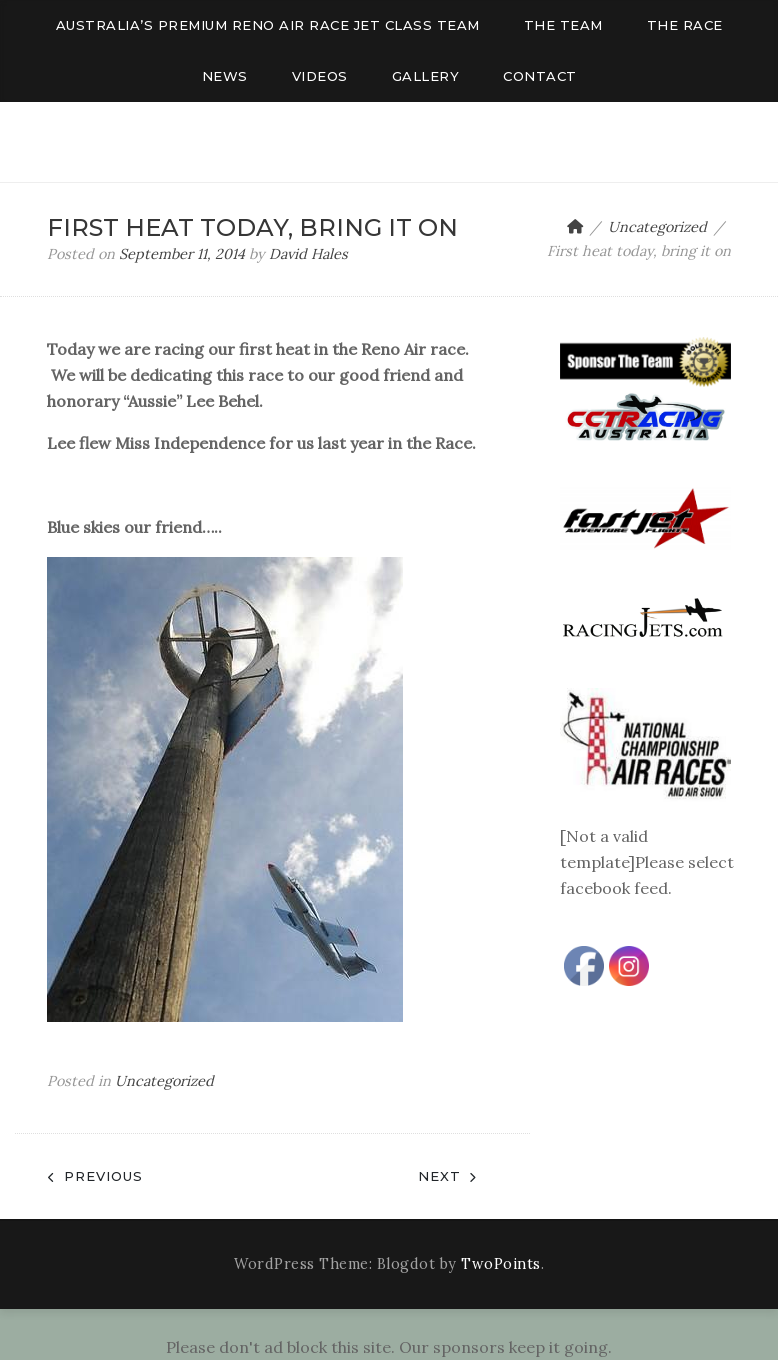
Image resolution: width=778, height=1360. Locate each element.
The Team (563, 25)
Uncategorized (164, 1081)
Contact (540, 76)
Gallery (426, 76)
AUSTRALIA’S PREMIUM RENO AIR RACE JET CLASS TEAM (268, 25)
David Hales (308, 254)
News (225, 76)
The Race (685, 25)
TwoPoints (501, 1264)
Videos (320, 76)
